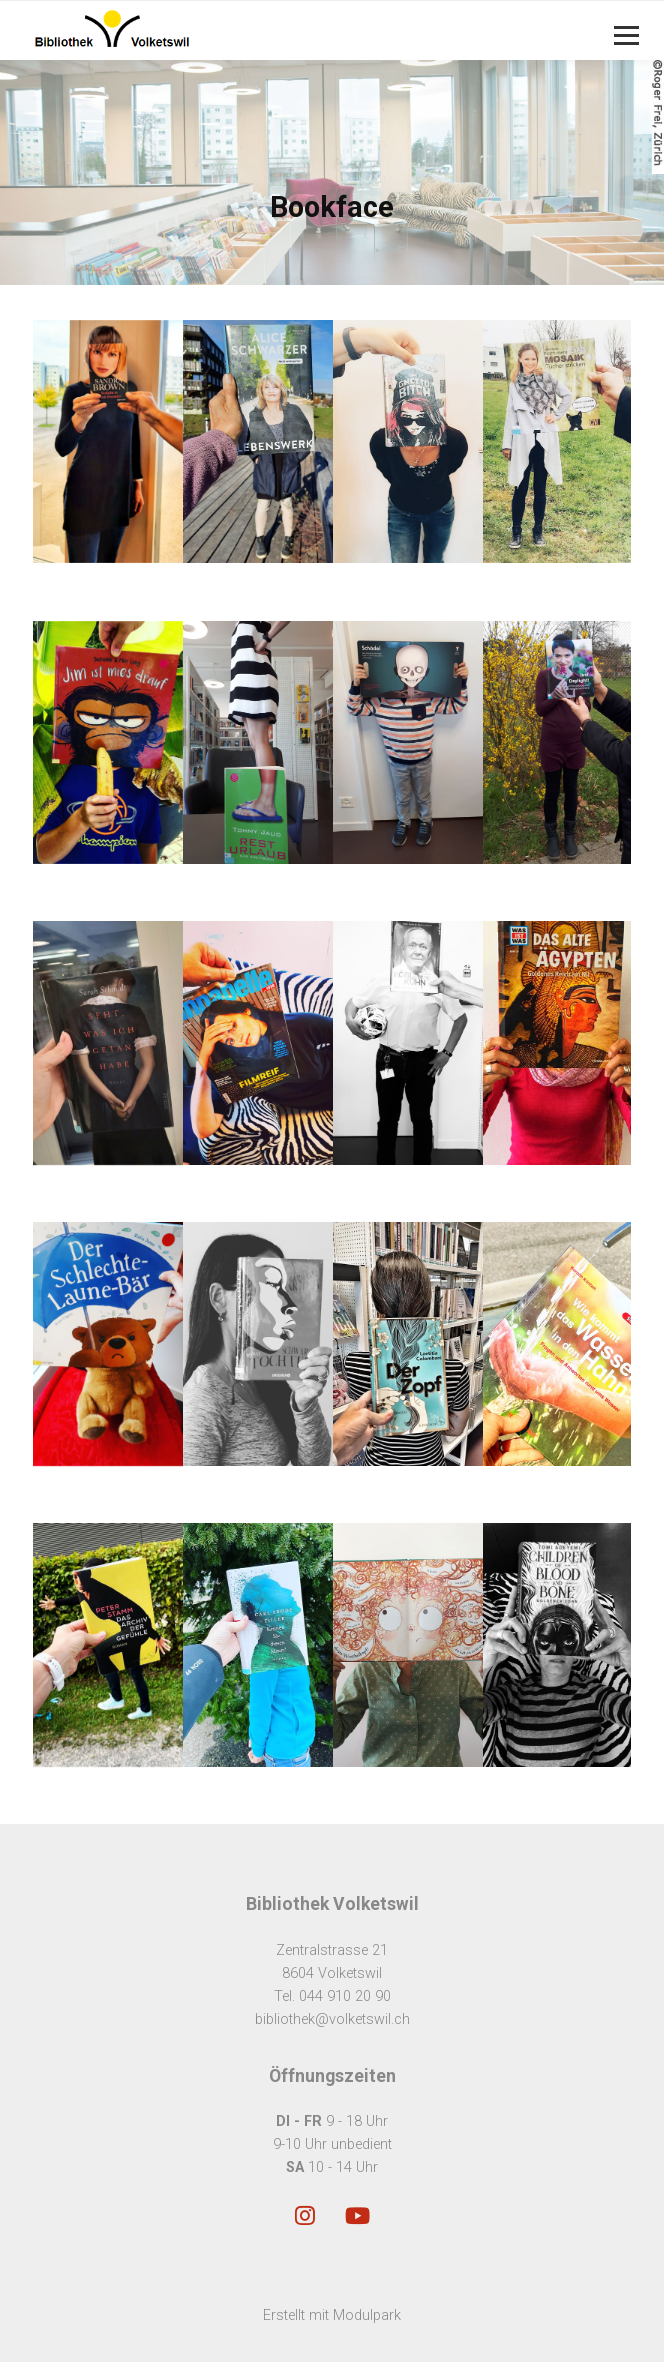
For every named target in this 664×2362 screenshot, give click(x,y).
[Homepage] (272, 30)
